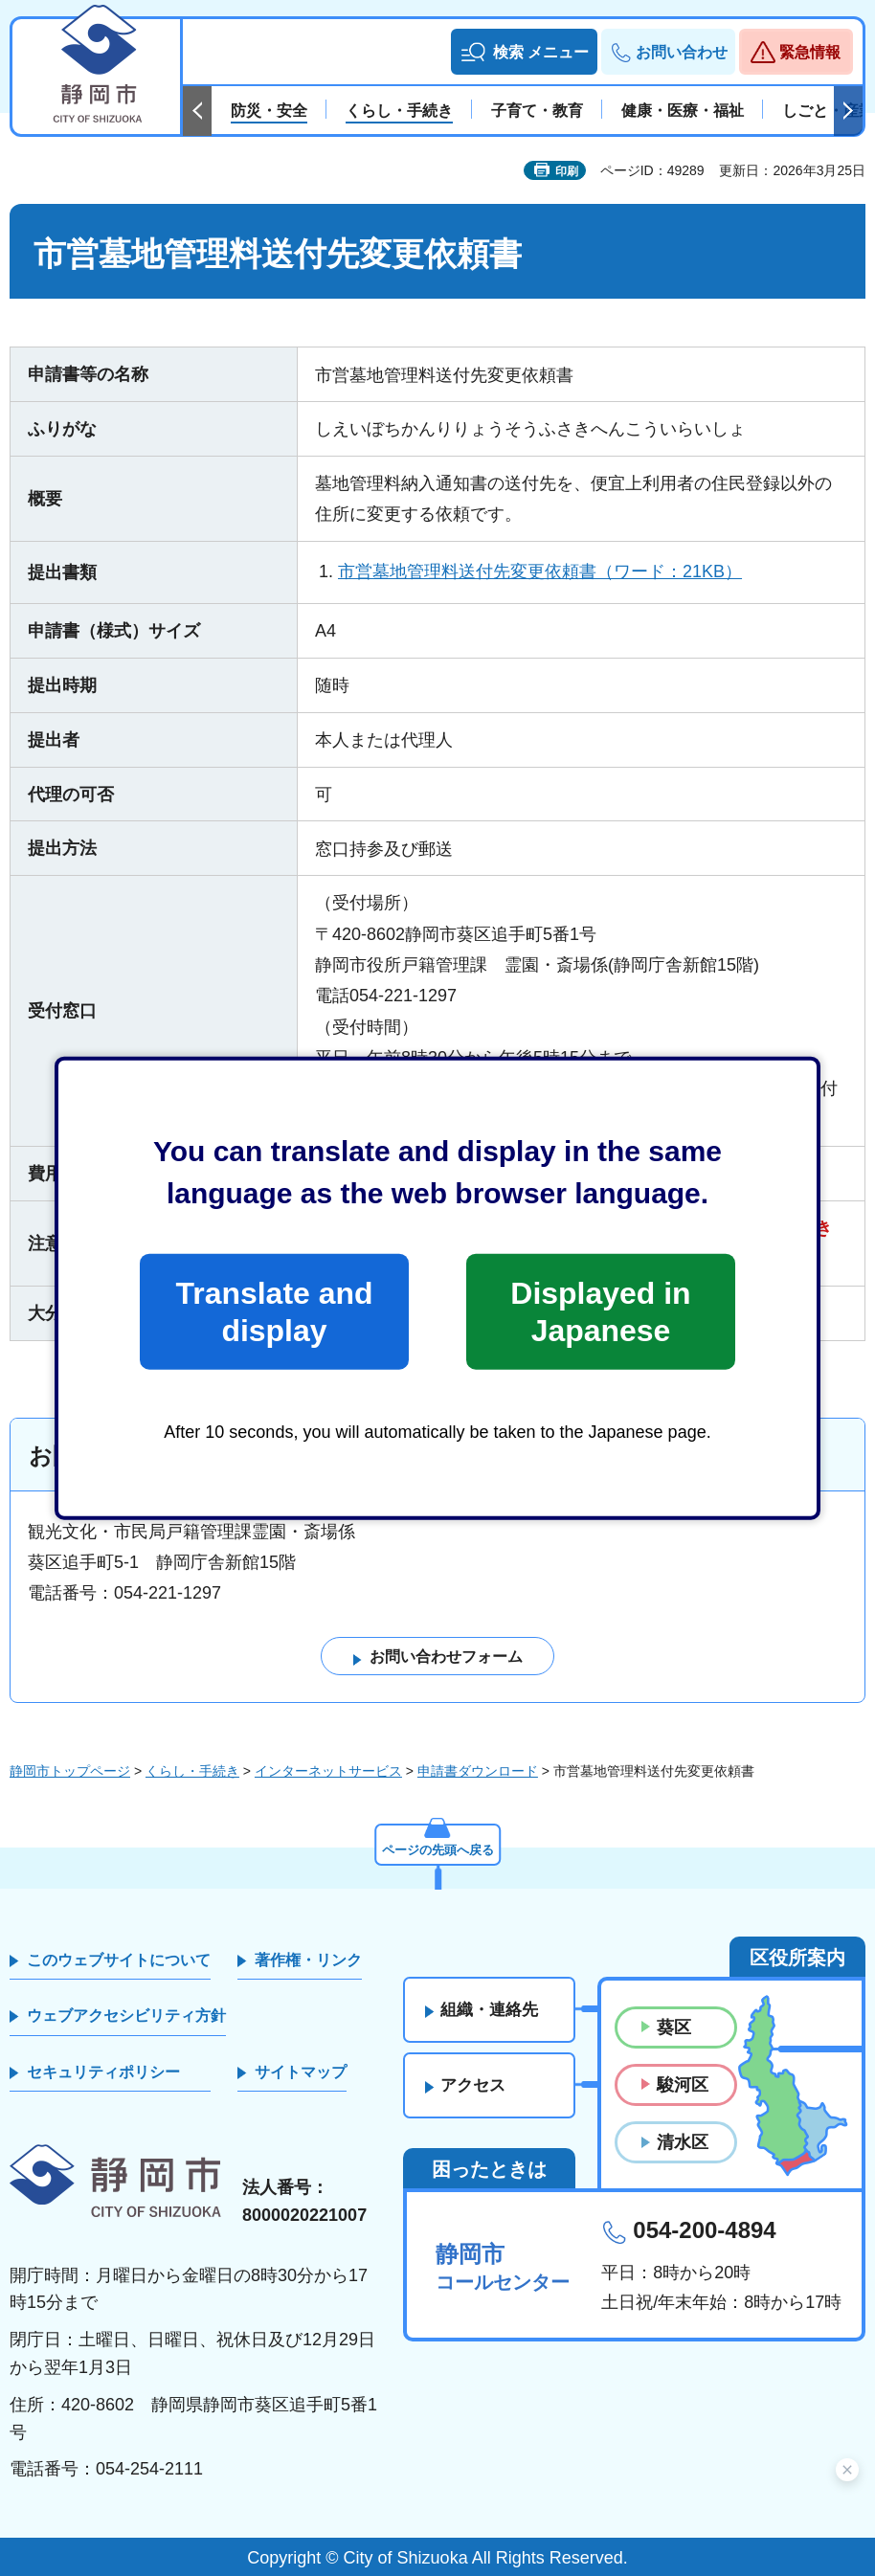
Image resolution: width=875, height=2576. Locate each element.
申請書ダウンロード (477, 1771)
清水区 (682, 2143)
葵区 (674, 2027)
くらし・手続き (192, 1771)
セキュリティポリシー (103, 2072)
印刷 (566, 171)
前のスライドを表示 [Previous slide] (197, 111)
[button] (524, 52)
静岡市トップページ (70, 1771)
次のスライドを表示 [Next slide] (848, 111)
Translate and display (273, 1311)
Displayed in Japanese (600, 1311)
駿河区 (682, 2084)
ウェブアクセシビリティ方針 (126, 2016)
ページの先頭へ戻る (437, 1847)
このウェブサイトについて (119, 1960)
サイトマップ (301, 2072)
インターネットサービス (328, 1771)
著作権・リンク (308, 1960)
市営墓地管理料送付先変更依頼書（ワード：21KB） (540, 571)
